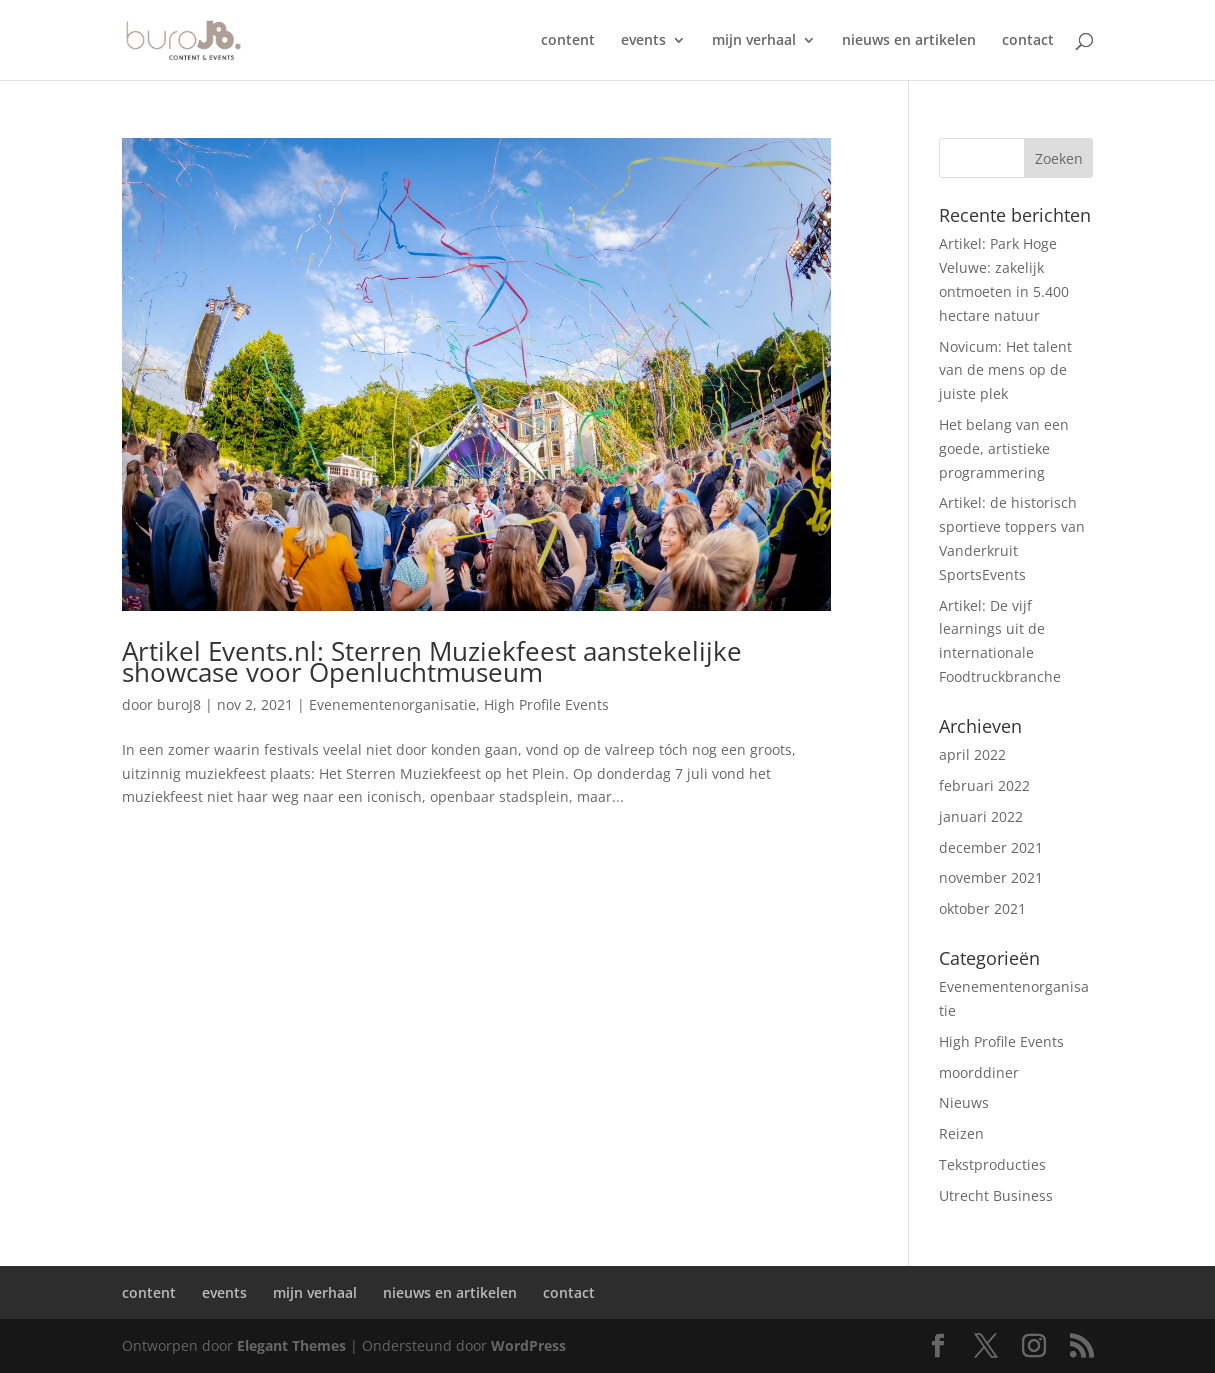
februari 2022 (984, 785)
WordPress (528, 1345)
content (568, 41)
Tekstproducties (992, 1164)
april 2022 (972, 754)
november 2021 (991, 877)
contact (1028, 41)
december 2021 (991, 847)
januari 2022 (981, 816)
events (643, 41)
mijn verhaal (754, 41)
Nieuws (964, 1102)
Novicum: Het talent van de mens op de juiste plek (1005, 370)
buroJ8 (179, 704)
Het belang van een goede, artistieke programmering (1004, 448)
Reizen (961, 1133)
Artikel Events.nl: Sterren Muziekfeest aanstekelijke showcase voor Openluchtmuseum (432, 661)
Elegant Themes (291, 1345)
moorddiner (979, 1072)
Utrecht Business (996, 1195)
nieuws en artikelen (909, 41)
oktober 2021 (982, 908)
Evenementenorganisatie (392, 704)
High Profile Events (546, 704)
